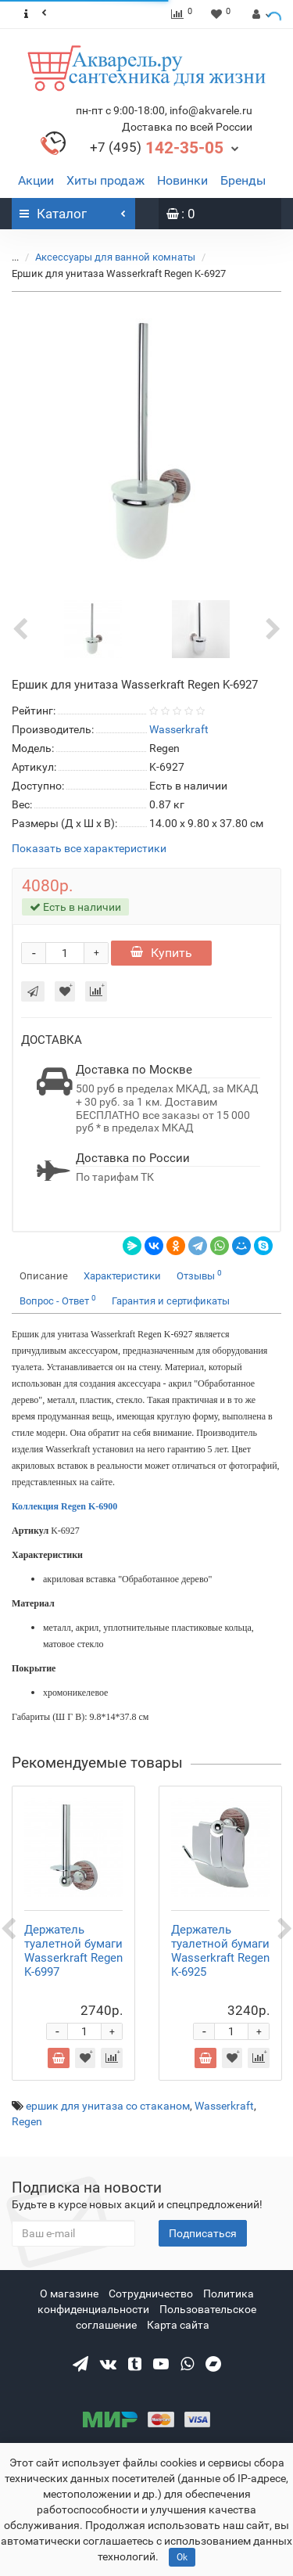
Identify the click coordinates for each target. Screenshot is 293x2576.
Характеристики (122, 1276)
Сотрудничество (151, 2293)
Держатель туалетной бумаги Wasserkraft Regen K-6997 (73, 1951)
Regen (27, 2121)
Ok (182, 2557)
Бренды (243, 180)
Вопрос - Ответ (58, 1300)
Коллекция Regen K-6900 (64, 1506)
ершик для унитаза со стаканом (108, 2105)
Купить (161, 952)
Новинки (182, 180)
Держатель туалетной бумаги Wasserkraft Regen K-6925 (220, 1951)
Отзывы (199, 1275)
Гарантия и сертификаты (171, 1301)
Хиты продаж (105, 180)
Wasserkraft (224, 2105)
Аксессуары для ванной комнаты (106, 257)
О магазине (69, 2293)
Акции (36, 180)
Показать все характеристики (89, 848)
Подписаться (203, 2233)
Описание (44, 1276)
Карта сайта (178, 2325)
